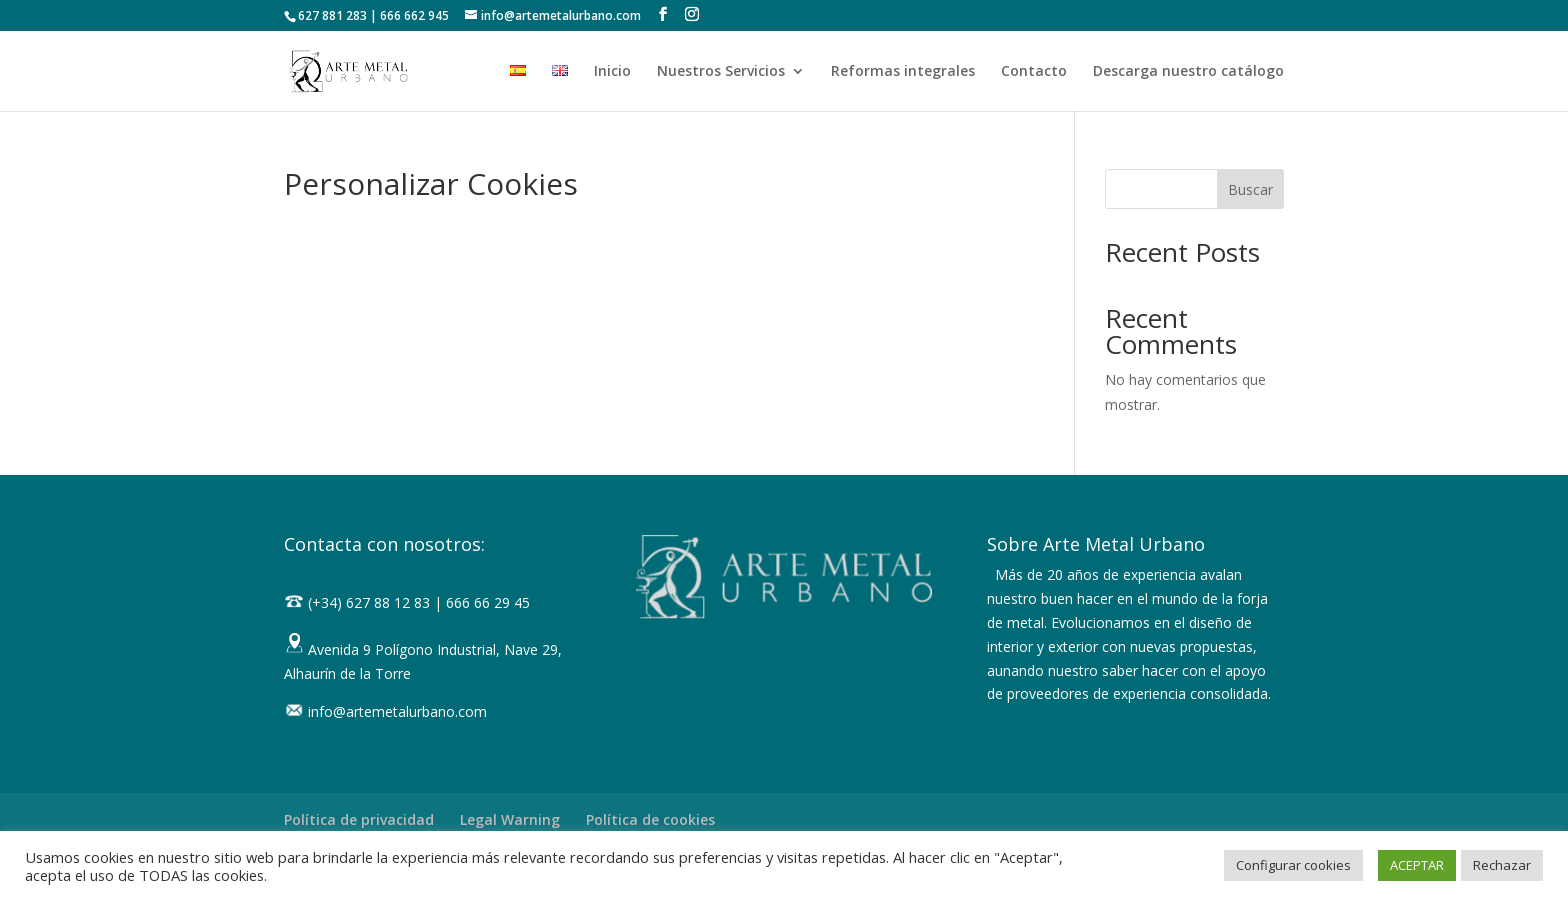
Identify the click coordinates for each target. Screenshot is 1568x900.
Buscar (1250, 189)
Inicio (612, 72)
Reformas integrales (903, 72)
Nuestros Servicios (721, 72)
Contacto (1034, 72)
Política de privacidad (359, 819)
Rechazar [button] (1502, 865)
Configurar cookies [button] (1293, 865)
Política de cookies (650, 819)
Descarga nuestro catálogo (1188, 72)
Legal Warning (510, 819)
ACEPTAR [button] (1417, 865)
